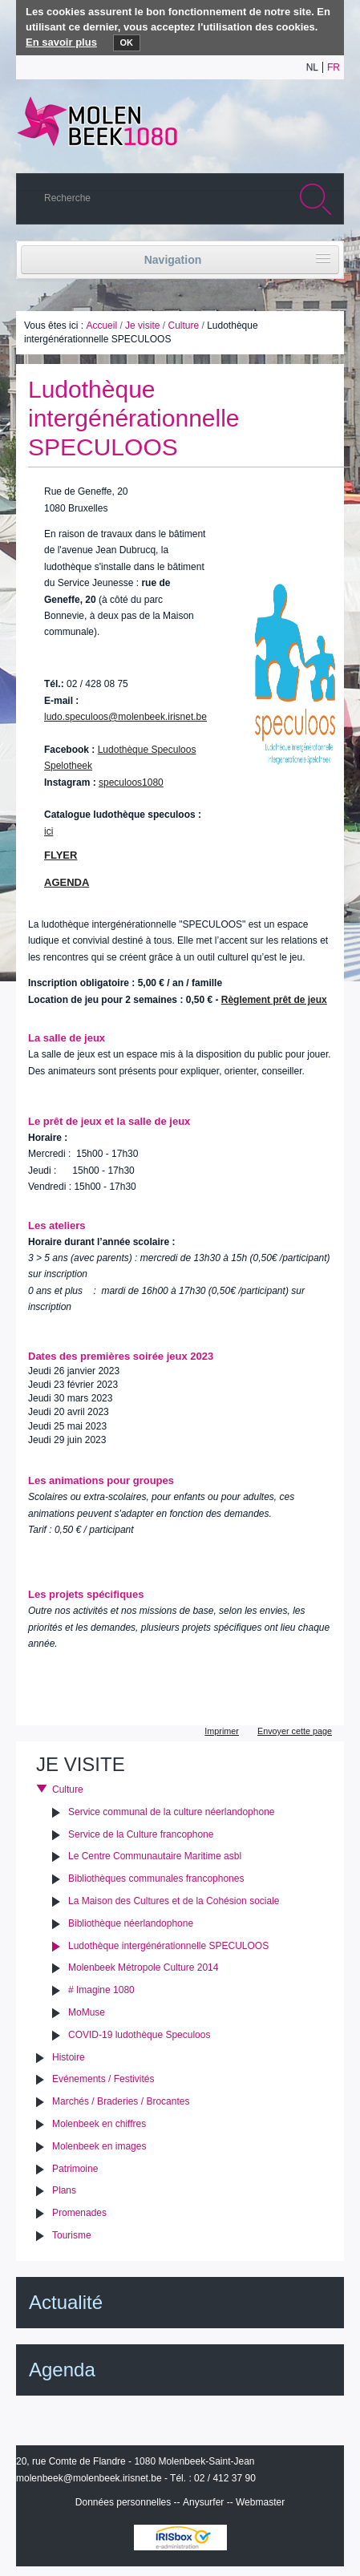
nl (312, 67)
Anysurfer (203, 2502)
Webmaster (260, 2502)
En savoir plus (61, 42)
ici (48, 831)
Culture (183, 325)
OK (127, 42)
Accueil (101, 325)
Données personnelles (123, 2502)
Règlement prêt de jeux (274, 999)
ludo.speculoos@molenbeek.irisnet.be (125, 716)
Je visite (142, 325)
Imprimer (221, 1731)
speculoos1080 (131, 782)
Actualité (66, 2302)
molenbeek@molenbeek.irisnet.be (89, 2478)
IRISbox (180, 2537)
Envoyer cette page (294, 1731)
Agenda (62, 2369)
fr (333, 67)
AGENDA (66, 882)
